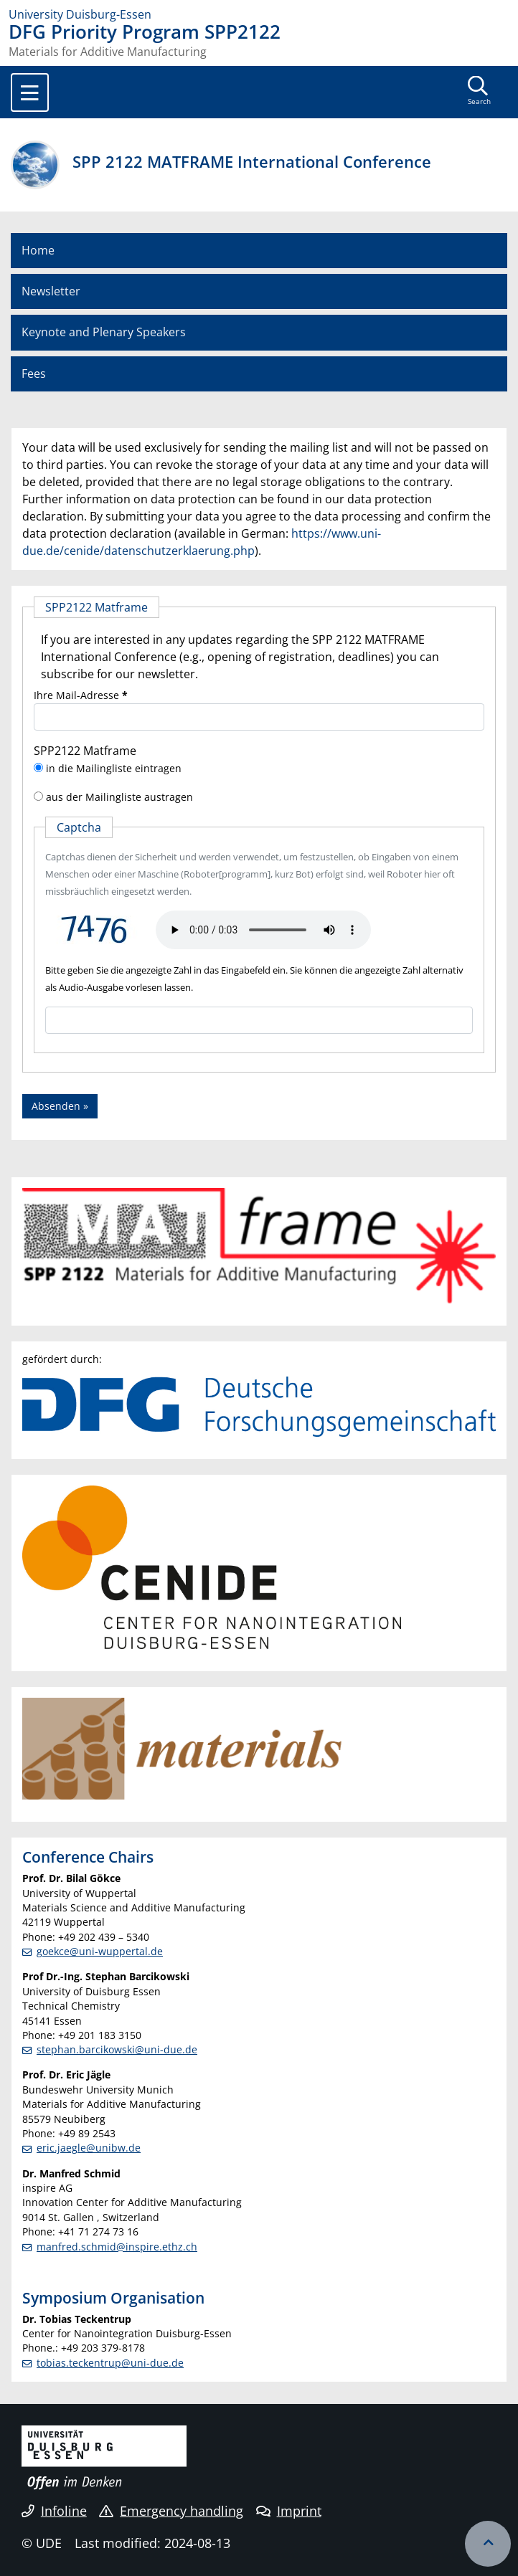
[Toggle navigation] (30, 92)
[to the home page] (259, 14)
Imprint (288, 2510)
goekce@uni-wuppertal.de (100, 1951)
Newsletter (51, 291)
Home (38, 250)
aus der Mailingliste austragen (119, 797)
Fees (34, 373)
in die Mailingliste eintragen (114, 768)
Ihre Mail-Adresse (81, 695)
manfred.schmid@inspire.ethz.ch (117, 2246)
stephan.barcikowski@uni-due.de (117, 2049)
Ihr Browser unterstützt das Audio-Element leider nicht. (263, 930)
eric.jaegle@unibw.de (89, 2147)
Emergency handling (171, 2510)
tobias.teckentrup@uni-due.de (110, 2363)
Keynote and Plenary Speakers (104, 332)
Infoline (54, 2510)
